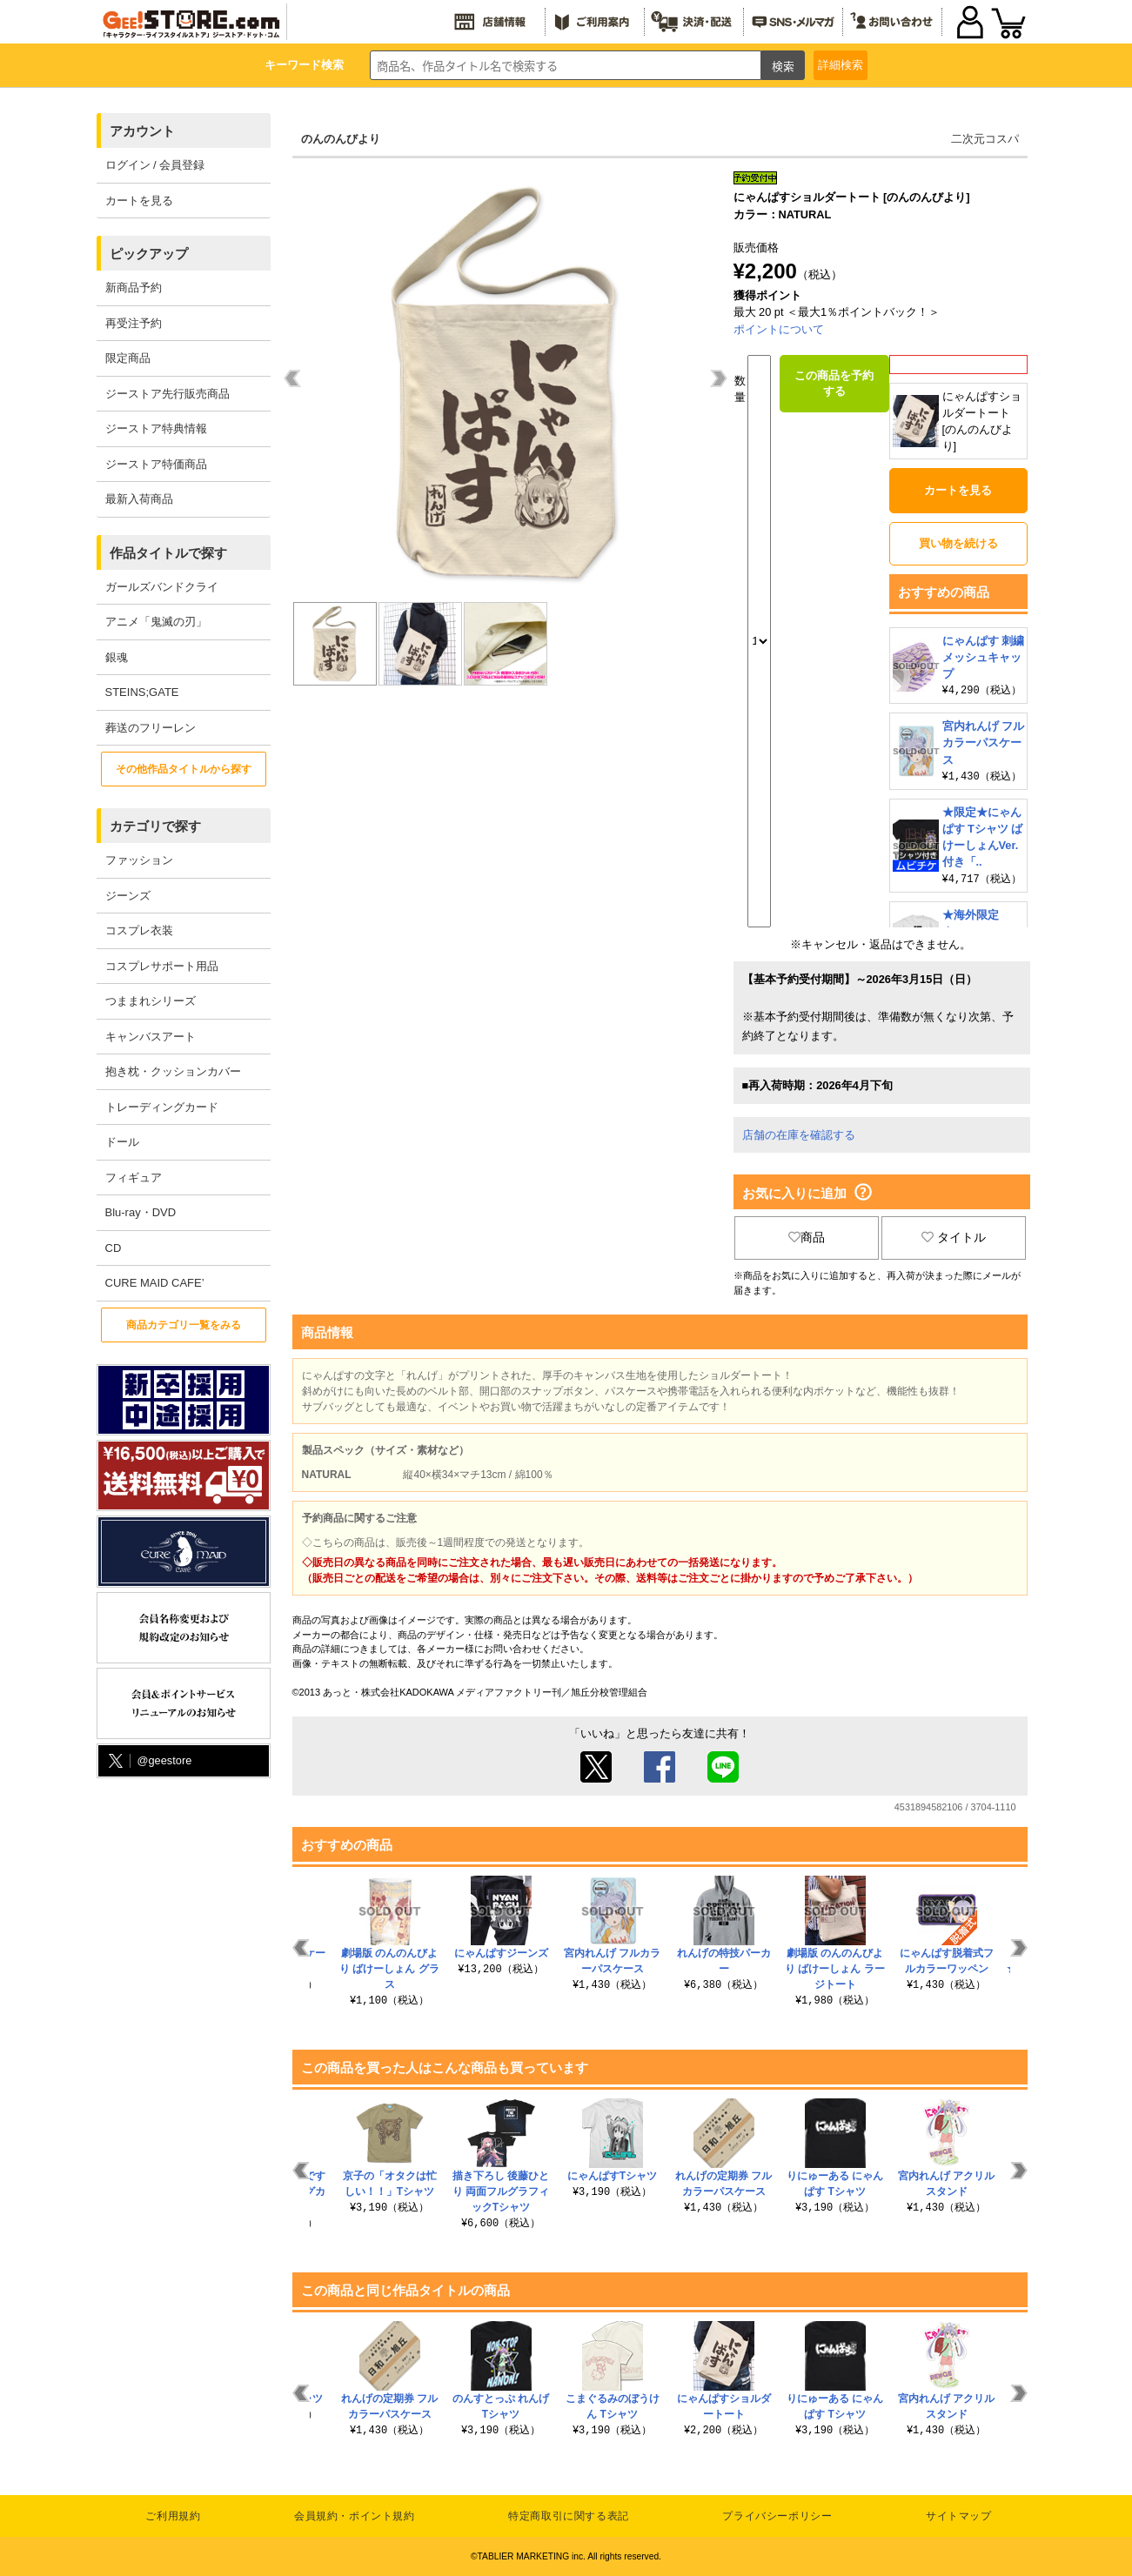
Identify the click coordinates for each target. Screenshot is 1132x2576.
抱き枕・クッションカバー (173, 1071)
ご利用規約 (172, 2516)
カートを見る (139, 200)
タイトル (953, 1237)
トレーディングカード (161, 1107)
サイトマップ (959, 2516)
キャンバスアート (150, 1036)
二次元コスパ (985, 138)
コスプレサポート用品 (161, 966)
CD (113, 1248)
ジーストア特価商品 (156, 464)
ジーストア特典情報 (156, 428)
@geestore (148, 1761)
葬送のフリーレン (150, 727)
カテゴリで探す (155, 826)
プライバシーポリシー (777, 2516)
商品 (806, 1237)
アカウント (142, 131)
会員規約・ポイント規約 (354, 2516)
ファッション (139, 859)
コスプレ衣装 (139, 930)
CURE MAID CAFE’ (154, 1282)
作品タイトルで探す (168, 552)
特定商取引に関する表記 (568, 2516)
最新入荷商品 (139, 498)
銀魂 (116, 657)
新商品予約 (133, 287)
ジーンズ (128, 895)
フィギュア (133, 1177)
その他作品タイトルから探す (183, 769)
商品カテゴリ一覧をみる (183, 1325)
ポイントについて (778, 329)
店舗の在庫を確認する (798, 1134)
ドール (122, 1141)
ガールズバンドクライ (161, 586)
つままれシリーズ (150, 1000)
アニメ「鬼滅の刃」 (156, 621)
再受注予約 (133, 323)
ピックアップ (149, 253)
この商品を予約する (834, 383)
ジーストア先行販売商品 (167, 393)
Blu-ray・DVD (141, 1212)
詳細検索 (840, 64)
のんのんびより (340, 138)
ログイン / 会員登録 (155, 164)
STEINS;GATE (142, 692)
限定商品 (128, 358)
